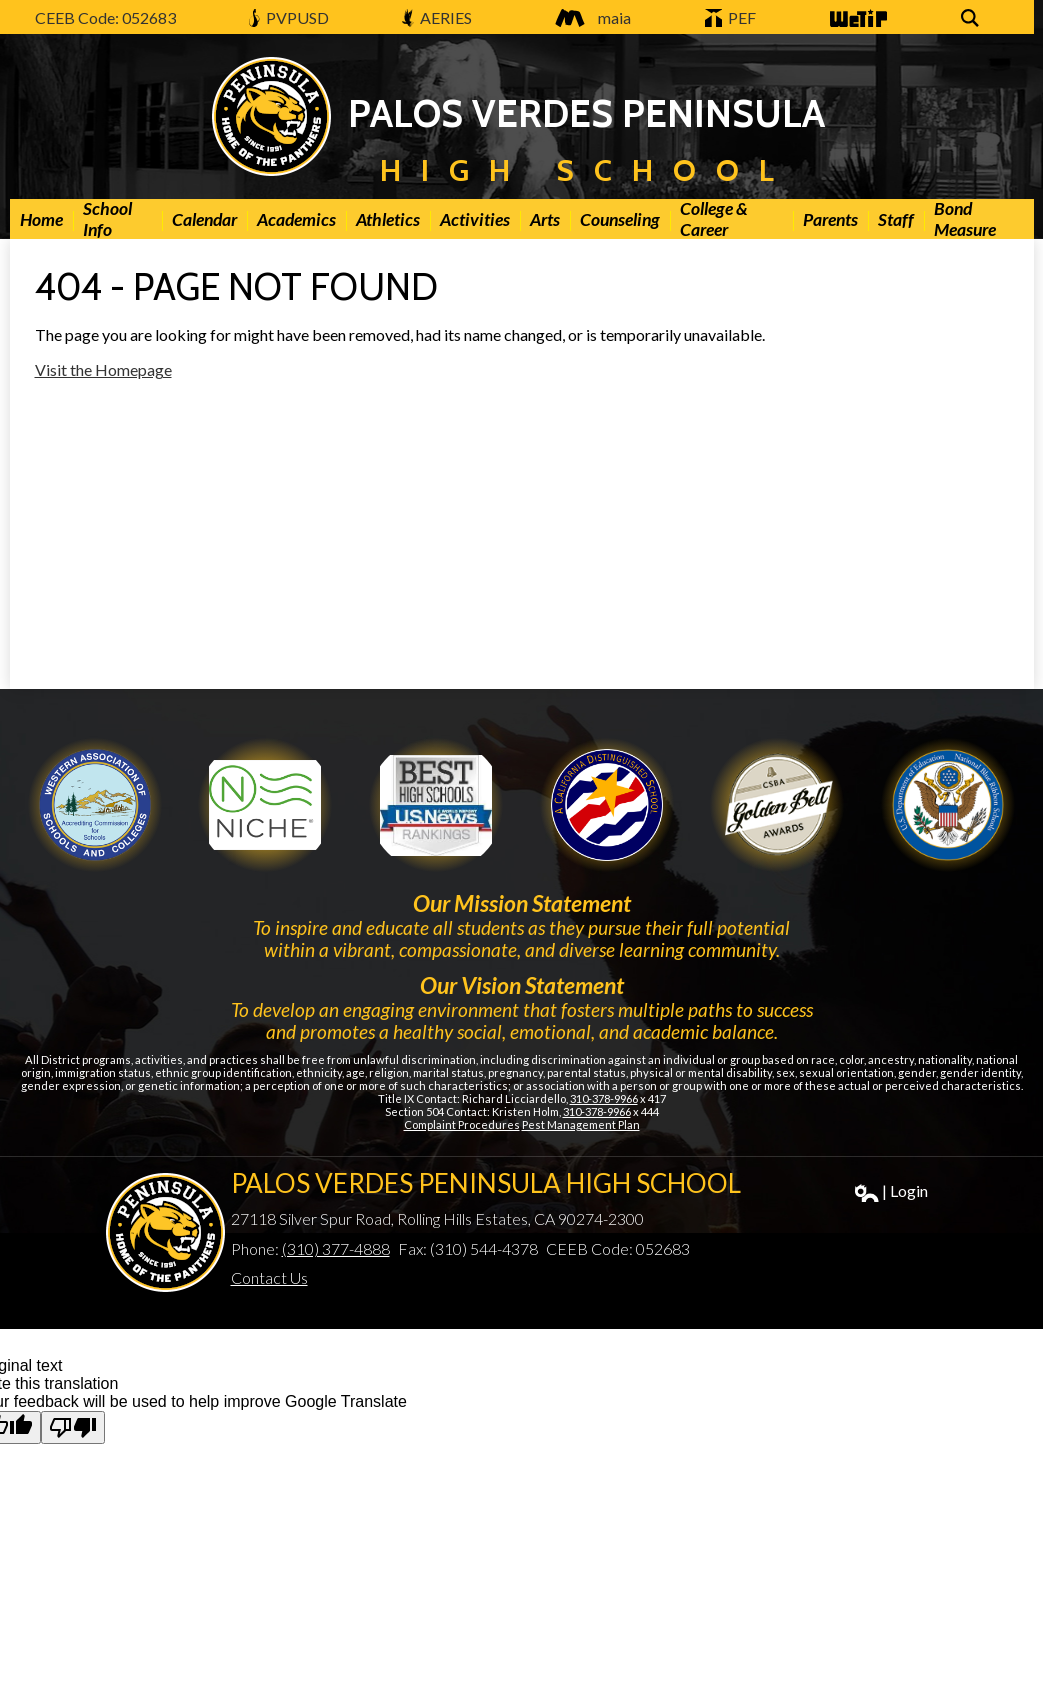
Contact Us (269, 1277)
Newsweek (436, 805)
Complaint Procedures (462, 1124)
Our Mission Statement (522, 903)
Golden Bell (607, 805)
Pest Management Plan (581, 1124)
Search (973, 19)
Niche (265, 805)
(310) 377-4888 (336, 1248)
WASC (95, 805)
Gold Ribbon (777, 805)
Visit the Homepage (103, 369)
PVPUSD (288, 17)
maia (588, 17)
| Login (891, 1191)
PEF (731, 17)
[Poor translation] (73, 1427)
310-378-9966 (604, 1098)
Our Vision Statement (522, 985)
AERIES (437, 17)
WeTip (857, 19)
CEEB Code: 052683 (105, 17)
